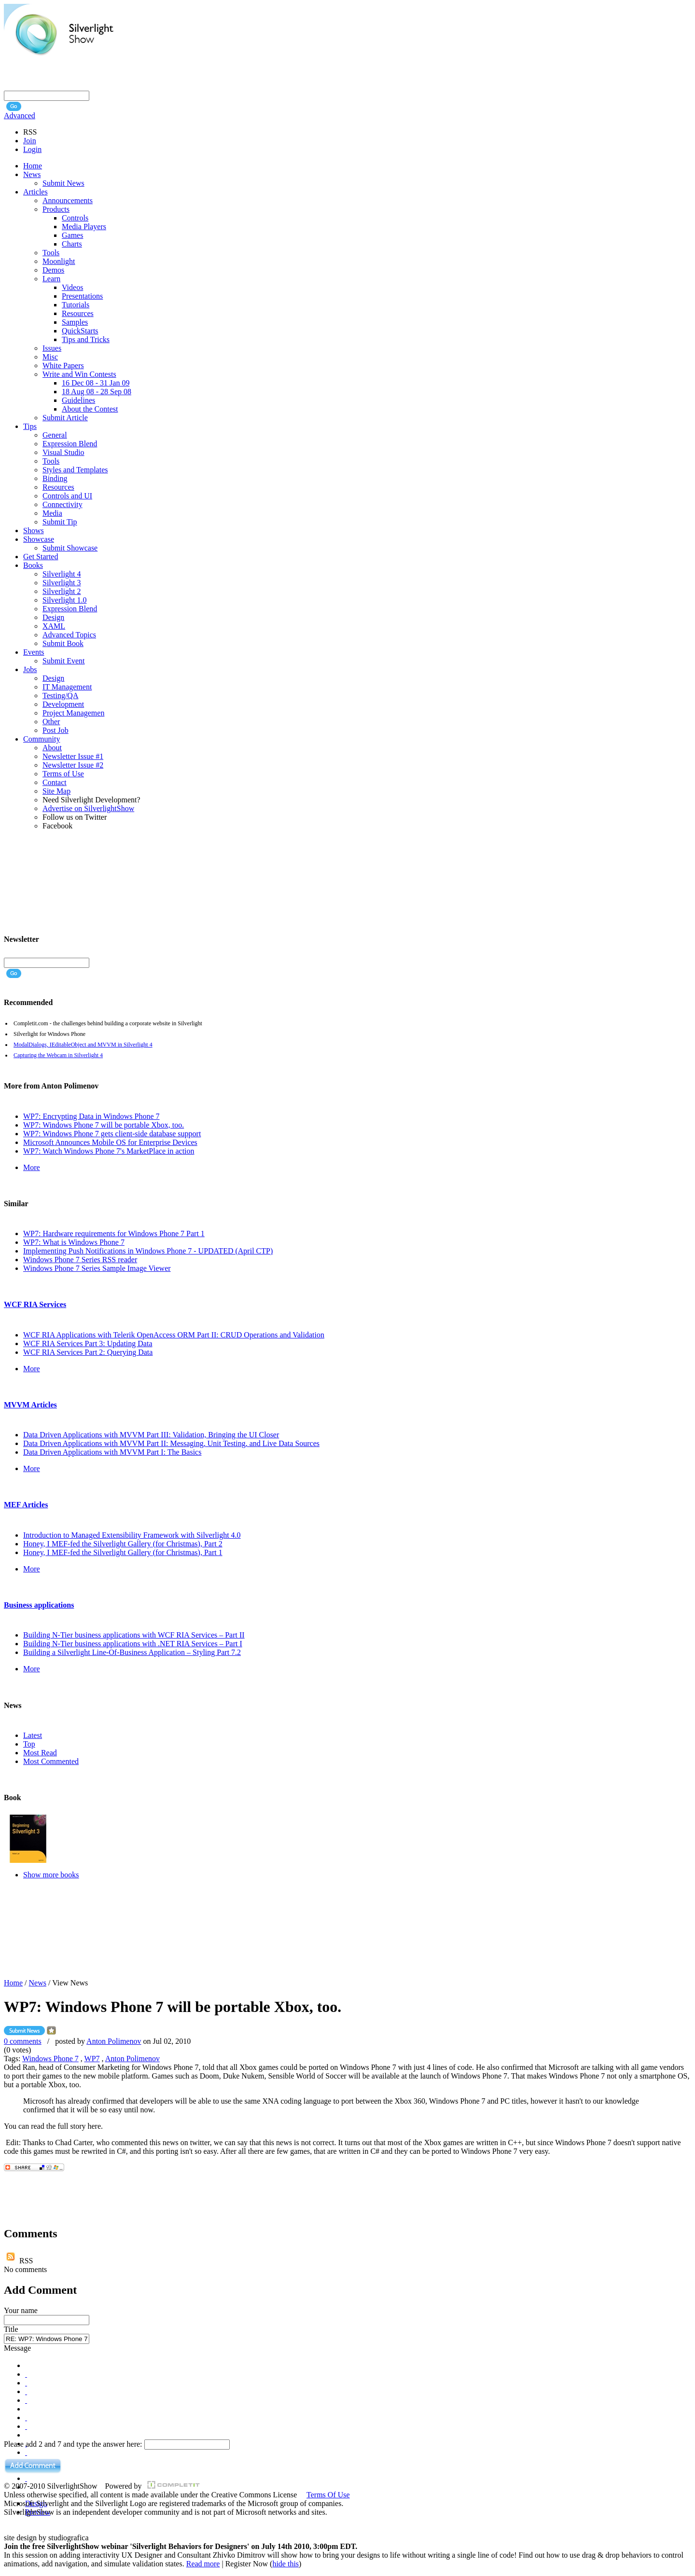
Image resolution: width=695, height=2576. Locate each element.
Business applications (39, 1605)
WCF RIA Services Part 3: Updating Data (88, 1343)
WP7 (92, 2058)
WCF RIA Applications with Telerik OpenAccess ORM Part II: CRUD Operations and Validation (173, 1335)
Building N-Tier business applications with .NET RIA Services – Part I (132, 1643)
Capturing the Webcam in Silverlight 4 (58, 1055)
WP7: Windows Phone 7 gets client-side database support (112, 1134)
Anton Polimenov (113, 2041)
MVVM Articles (30, 1405)
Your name (21, 2310)
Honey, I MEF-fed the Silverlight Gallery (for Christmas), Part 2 (122, 1544)
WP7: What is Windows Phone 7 (74, 1242)
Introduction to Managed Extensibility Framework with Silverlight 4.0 (132, 1535)
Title (11, 2329)
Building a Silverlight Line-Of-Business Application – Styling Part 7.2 (132, 1652)
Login (32, 149)
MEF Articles (26, 1505)
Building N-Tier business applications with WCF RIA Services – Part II (134, 1635)
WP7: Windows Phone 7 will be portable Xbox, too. (103, 1125)
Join (29, 141)
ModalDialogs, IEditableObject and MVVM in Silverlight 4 (83, 1044)
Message (17, 2348)
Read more (203, 2564)
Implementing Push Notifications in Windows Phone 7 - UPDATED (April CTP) (148, 1251)
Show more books (51, 1875)
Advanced (19, 115)
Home (13, 1983)
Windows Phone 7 (50, 2058)
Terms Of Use (328, 2495)
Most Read (40, 1753)
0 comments (23, 2041)
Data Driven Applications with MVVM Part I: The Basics (112, 1452)
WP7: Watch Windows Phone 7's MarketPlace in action (109, 1151)
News (37, 1983)
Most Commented (51, 1761)
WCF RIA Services (35, 1304)
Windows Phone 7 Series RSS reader (80, 1259)
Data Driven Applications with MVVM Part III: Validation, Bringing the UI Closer (151, 1435)
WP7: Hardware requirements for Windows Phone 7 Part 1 (114, 1233)
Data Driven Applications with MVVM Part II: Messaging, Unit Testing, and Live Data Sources (171, 1443)
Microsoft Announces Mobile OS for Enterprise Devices (110, 1142)
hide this (285, 2564)
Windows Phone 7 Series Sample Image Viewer (97, 1268)
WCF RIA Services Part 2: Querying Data (88, 1352)
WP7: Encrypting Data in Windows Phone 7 (91, 1116)
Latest (32, 1735)
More (31, 1167)
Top (29, 1744)
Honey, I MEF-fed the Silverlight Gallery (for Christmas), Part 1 (122, 1552)
